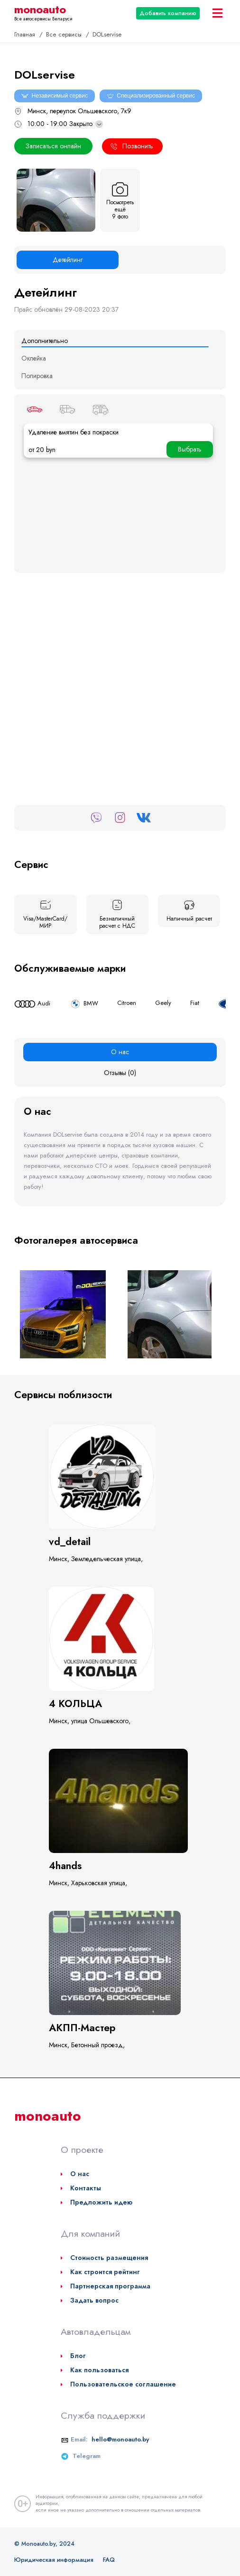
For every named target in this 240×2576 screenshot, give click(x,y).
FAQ (109, 2559)
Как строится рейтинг (105, 2272)
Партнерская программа (110, 2286)
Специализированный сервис (151, 95)
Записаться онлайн (53, 146)
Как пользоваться (99, 2370)
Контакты (85, 2188)
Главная (25, 34)
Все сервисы (64, 34)
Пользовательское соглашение (123, 2384)
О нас (79, 2173)
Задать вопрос (94, 2300)
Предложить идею (101, 2202)
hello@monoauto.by (120, 2439)
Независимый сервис (54, 95)
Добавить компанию (167, 13)
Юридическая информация (53, 2559)
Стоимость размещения (109, 2257)
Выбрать (190, 449)
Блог (78, 2355)
